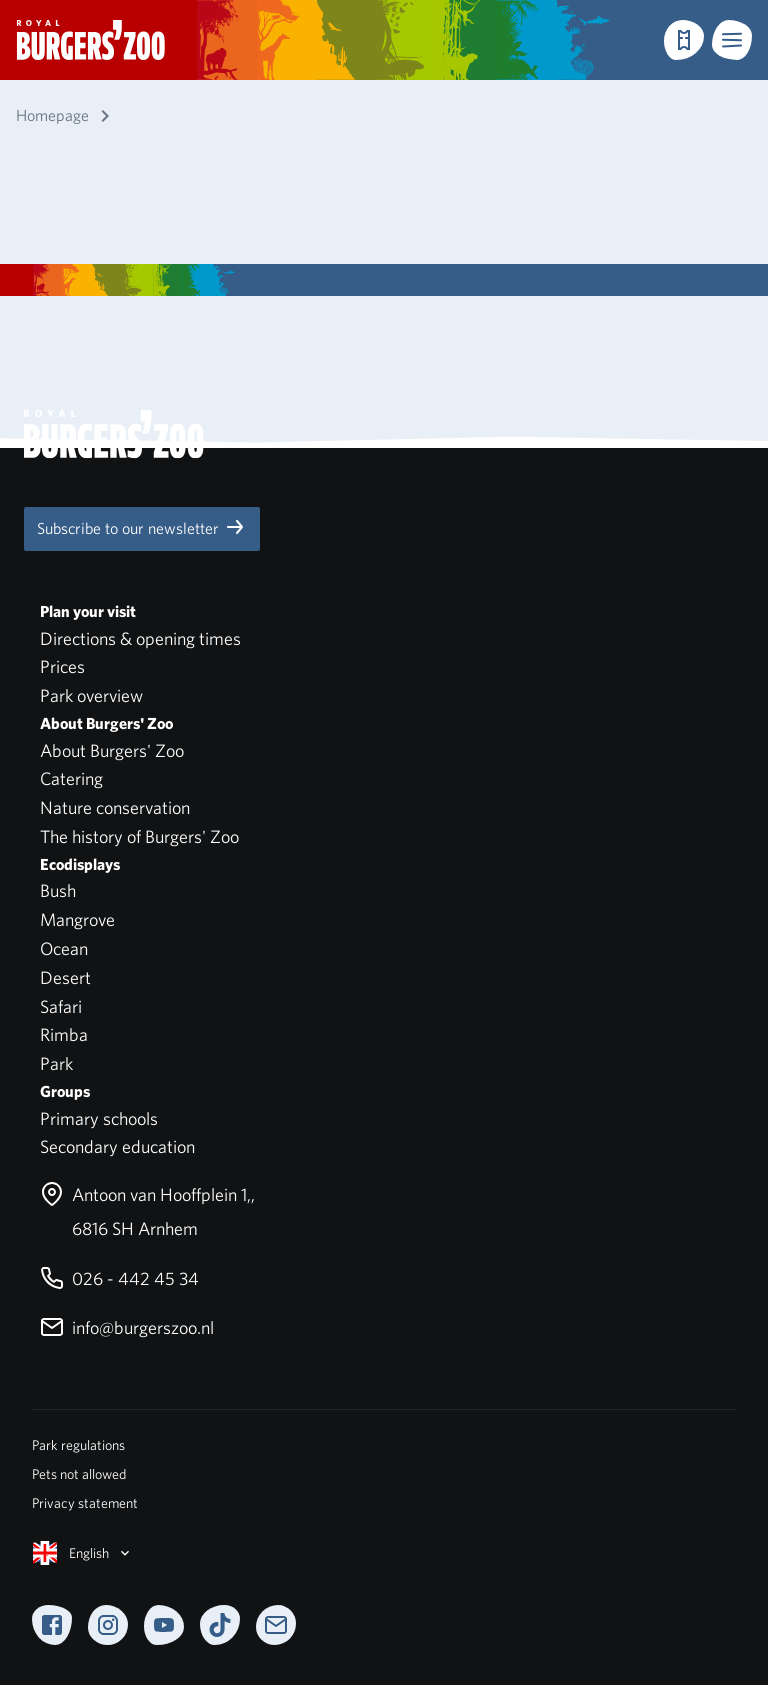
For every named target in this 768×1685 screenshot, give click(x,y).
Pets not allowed (79, 1474)
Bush (58, 890)
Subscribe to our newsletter (142, 527)
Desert (65, 977)
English (83, 1553)
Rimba (64, 1034)
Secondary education (117, 1146)
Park (56, 1063)
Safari (61, 1006)
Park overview (91, 695)
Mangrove (77, 919)
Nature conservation (115, 807)
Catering (71, 778)
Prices (62, 666)
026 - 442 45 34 (119, 1278)
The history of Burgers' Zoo (139, 836)
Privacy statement (85, 1503)
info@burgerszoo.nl (127, 1327)
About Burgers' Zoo (112, 750)
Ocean (64, 948)
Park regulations (78, 1445)
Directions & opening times (140, 638)
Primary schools (99, 1118)
